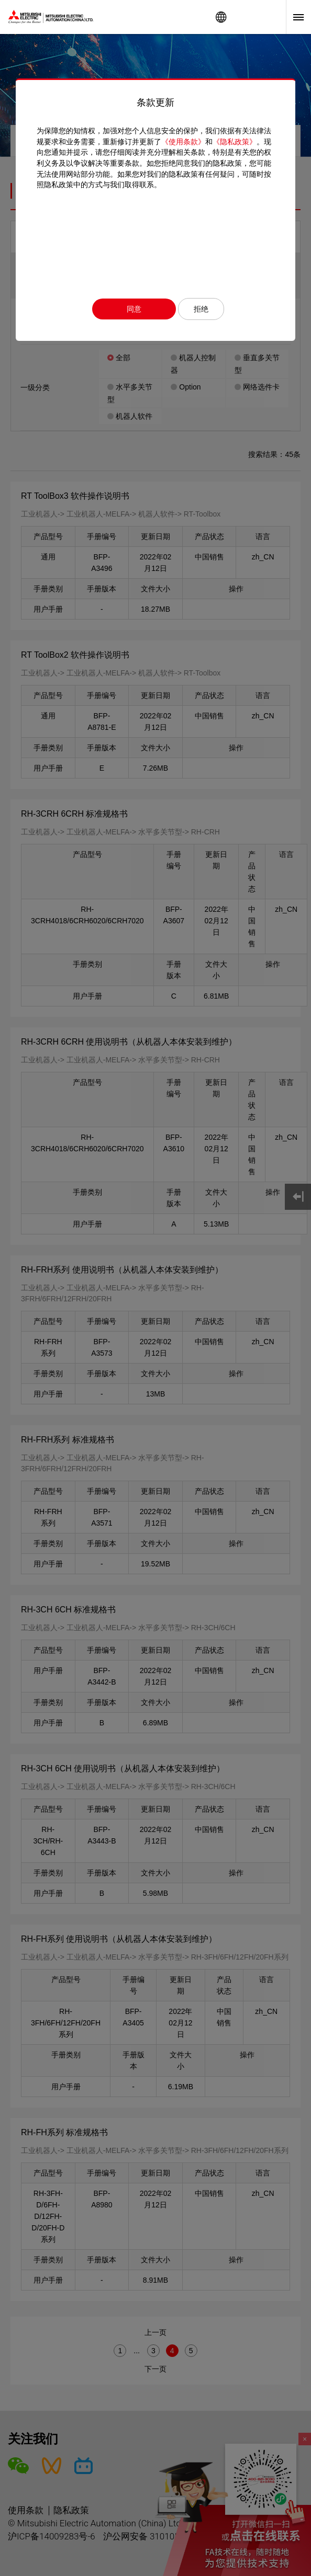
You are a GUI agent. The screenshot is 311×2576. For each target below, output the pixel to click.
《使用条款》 (183, 142)
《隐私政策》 (235, 142)
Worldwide (221, 17)
